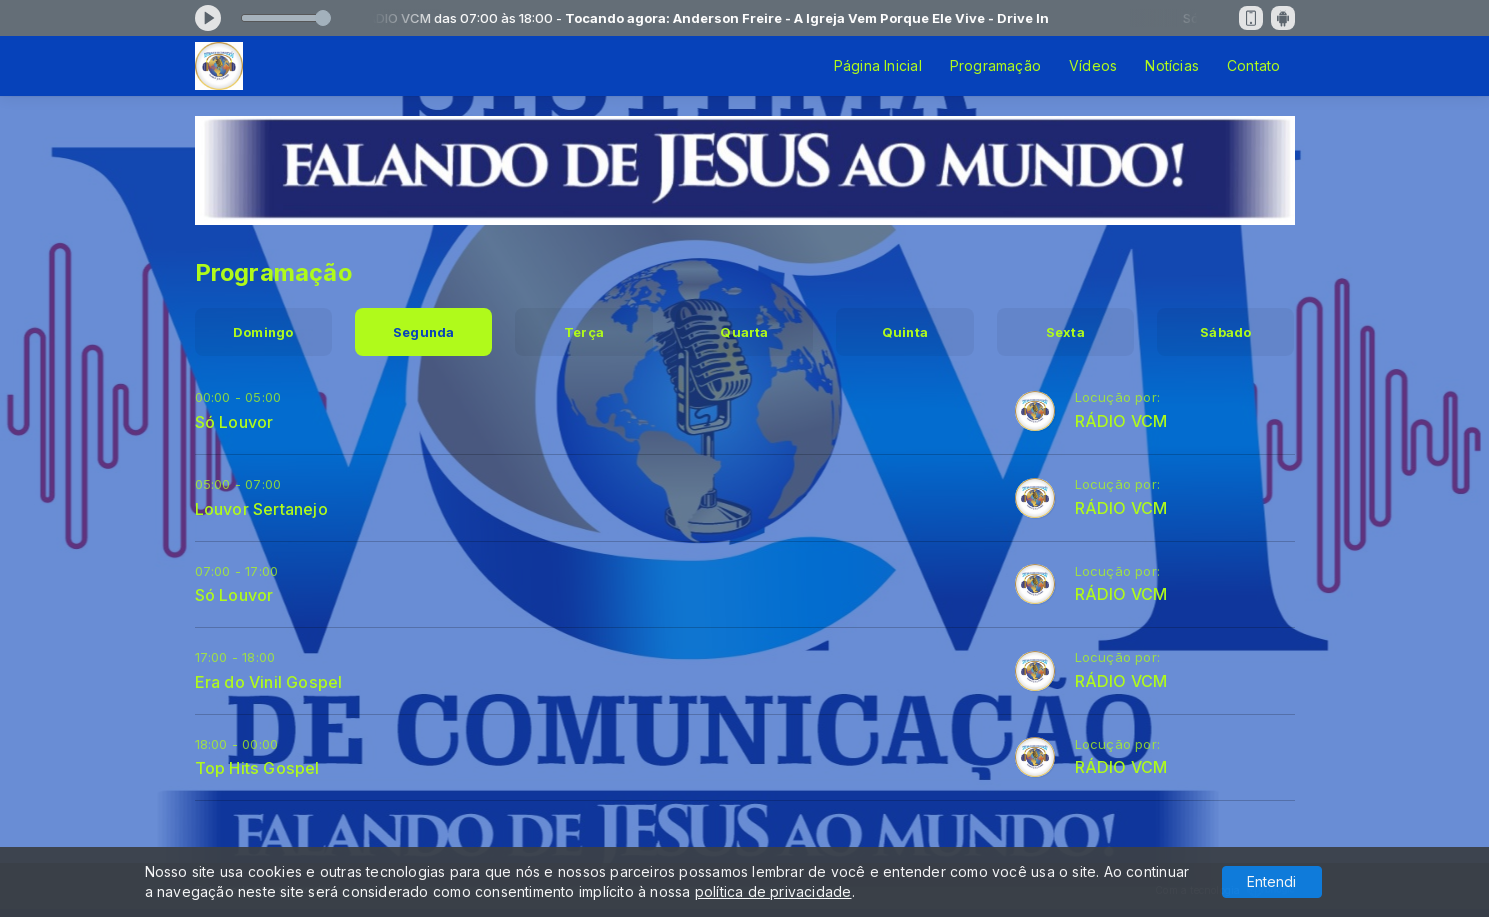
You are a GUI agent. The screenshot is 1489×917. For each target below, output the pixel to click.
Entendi (1271, 881)
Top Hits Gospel (257, 768)
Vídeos (1093, 65)
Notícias (1172, 65)
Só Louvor (234, 422)
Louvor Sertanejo (261, 509)
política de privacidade (773, 891)
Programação (995, 65)
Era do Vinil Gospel (269, 682)
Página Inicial (878, 65)
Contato (1253, 65)
